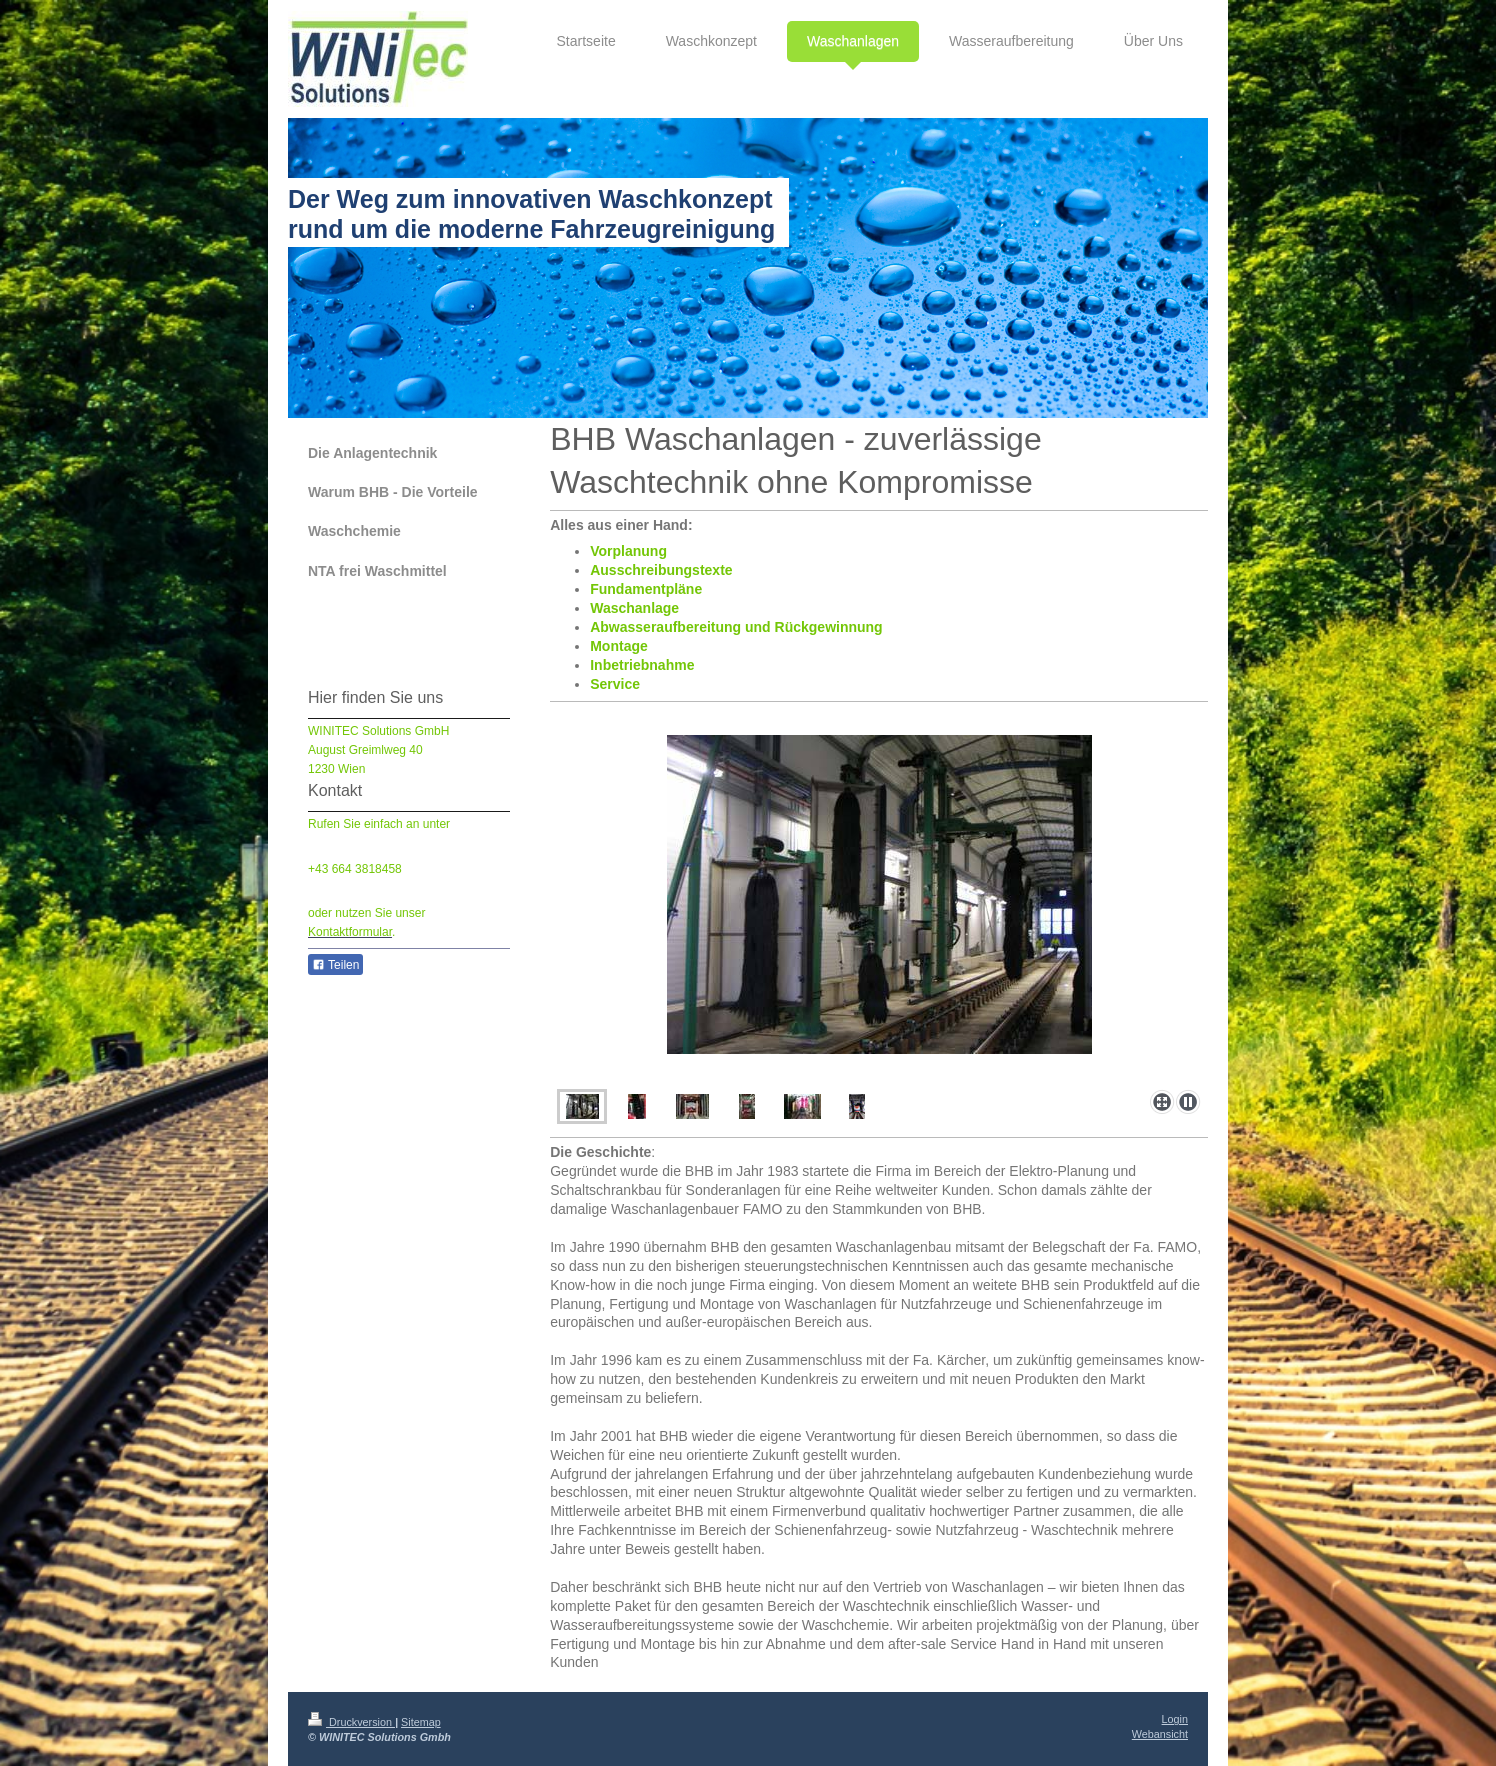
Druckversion (351, 1722)
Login (1175, 1719)
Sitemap (421, 1722)
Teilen (335, 965)
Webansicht (1160, 1734)
